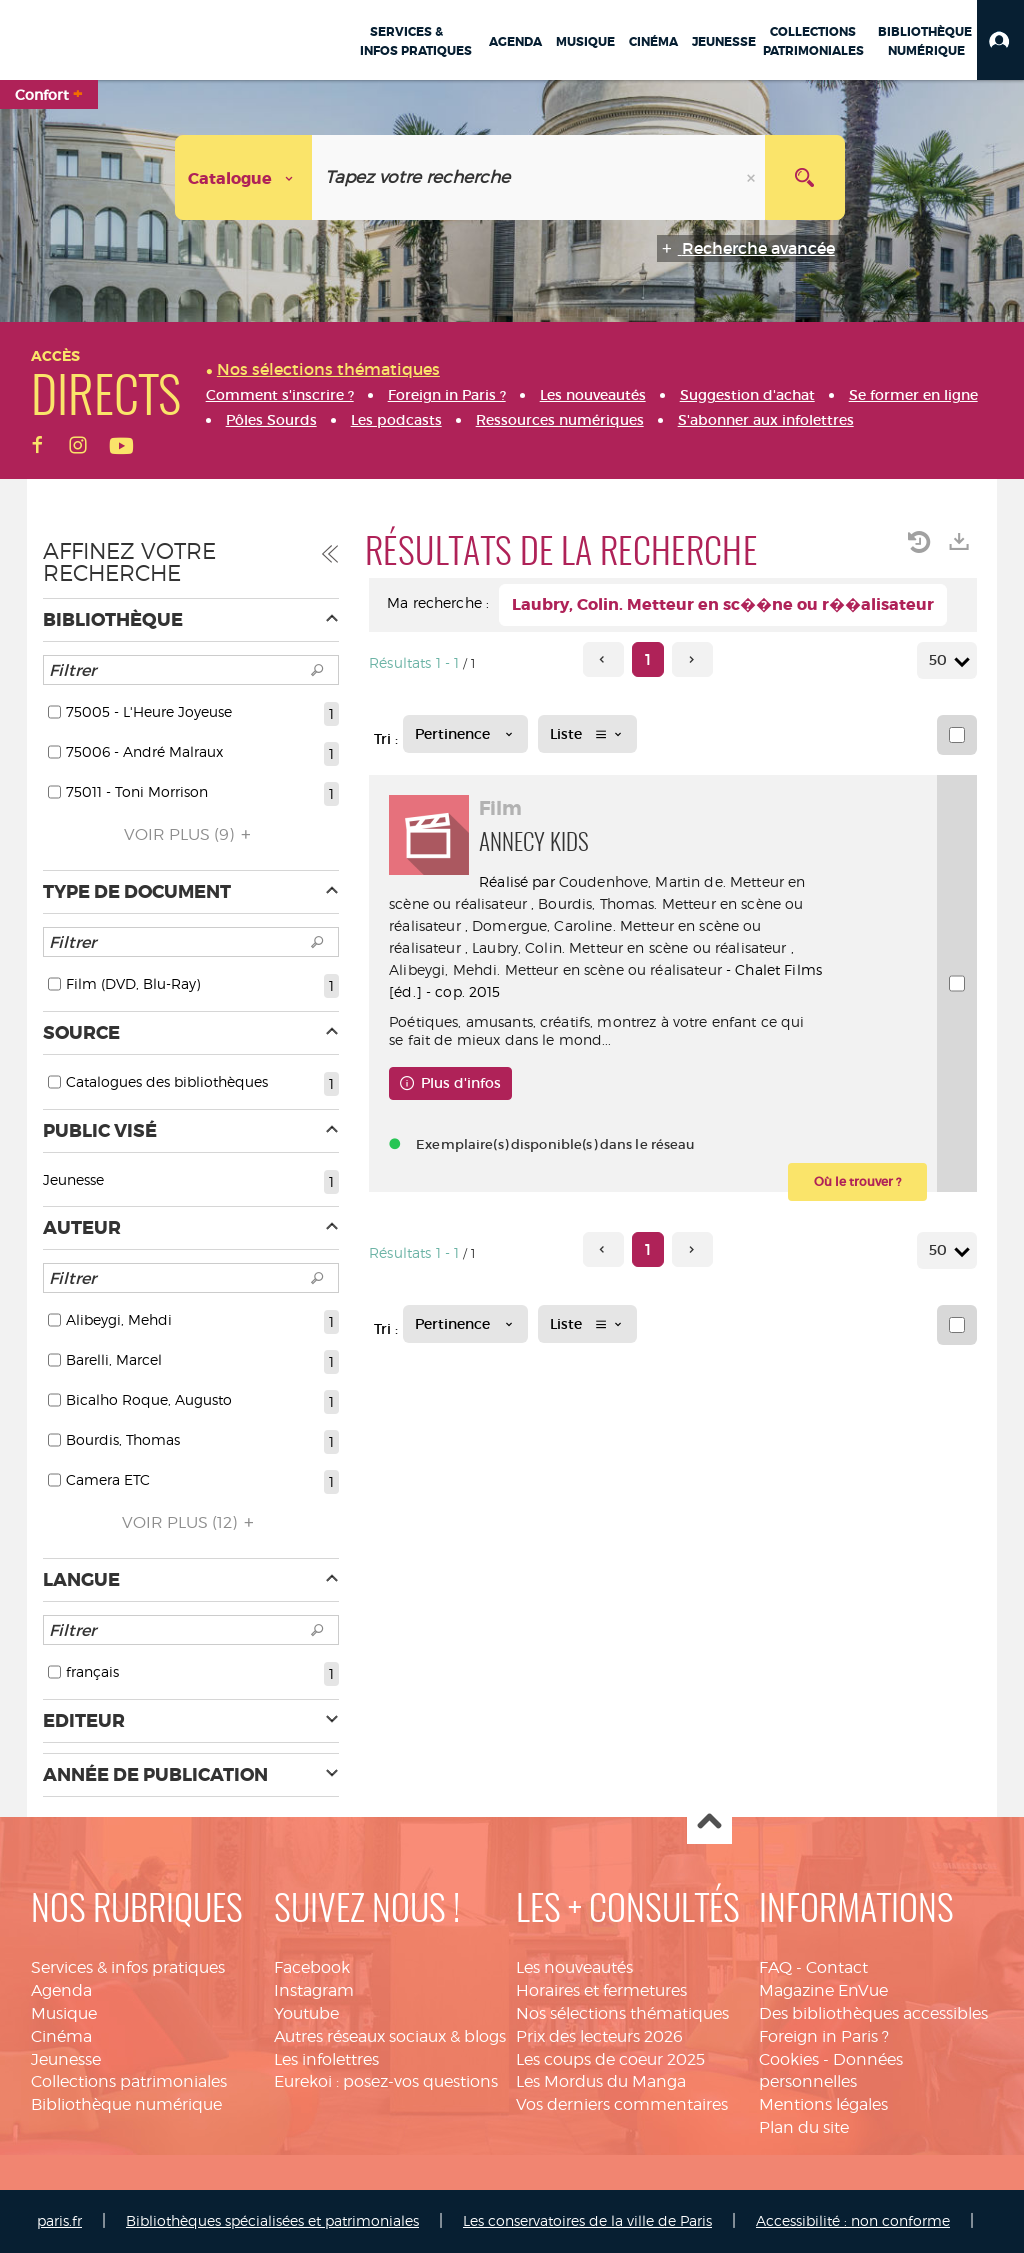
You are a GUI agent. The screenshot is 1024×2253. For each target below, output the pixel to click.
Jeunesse (66, 2059)
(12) (191, 1522)
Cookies (789, 2059)
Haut (709, 1822)
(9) (190, 834)
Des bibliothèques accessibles (873, 2013)
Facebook (312, 1967)
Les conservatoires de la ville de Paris (587, 2220)
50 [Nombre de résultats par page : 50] (941, 660)
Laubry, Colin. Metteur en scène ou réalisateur (629, 947)
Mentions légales (823, 2104)
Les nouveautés (574, 1967)
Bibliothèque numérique (126, 2104)
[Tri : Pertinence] (465, 734)
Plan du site (804, 2127)
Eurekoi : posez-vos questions (386, 2081)
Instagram (314, 1990)
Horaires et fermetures (601, 1990)
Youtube (306, 2013)
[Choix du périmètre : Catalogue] (244, 177)
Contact (837, 1967)
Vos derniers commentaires (622, 2104)
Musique (64, 2013)
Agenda (61, 1990)
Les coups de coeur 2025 (610, 2059)
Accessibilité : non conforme (853, 2220)
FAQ (775, 1967)
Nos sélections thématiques (622, 2013)
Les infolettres (326, 2059)
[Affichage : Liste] (587, 734)
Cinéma (61, 2036)
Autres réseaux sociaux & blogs (390, 2036)
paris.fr (59, 2220)
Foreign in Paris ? (824, 2036)
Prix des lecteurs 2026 (599, 2036)
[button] (1000, 40)
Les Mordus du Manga (601, 2081)
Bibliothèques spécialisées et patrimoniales (272, 2220)
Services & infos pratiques (128, 1967)
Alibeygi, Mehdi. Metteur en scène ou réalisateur (555, 969)
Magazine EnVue (823, 1990)
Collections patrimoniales (129, 2081)
